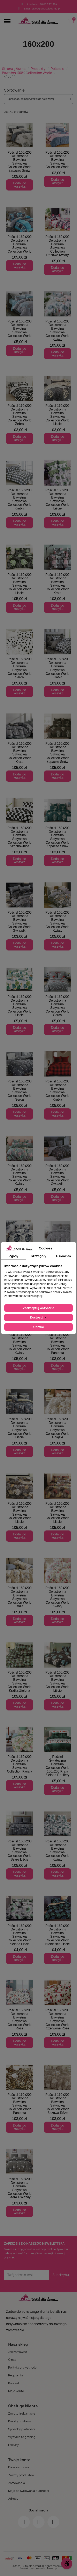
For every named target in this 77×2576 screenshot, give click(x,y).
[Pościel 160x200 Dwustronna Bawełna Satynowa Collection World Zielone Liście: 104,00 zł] (19, 1929)
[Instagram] (39, 2522)
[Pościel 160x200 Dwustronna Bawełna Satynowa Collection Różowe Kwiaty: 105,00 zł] (57, 240)
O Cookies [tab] (63, 1256)
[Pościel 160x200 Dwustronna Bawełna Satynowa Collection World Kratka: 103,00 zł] (57, 662)
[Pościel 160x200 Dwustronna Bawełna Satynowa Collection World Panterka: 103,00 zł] (57, 1338)
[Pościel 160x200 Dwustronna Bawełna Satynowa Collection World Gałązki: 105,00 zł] (57, 1422)
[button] (7, 21)
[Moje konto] (69, 21)
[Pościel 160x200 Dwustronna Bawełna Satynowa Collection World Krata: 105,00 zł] (19, 747)
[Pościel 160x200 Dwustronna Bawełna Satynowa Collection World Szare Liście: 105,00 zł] (19, 1845)
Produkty (38, 69)
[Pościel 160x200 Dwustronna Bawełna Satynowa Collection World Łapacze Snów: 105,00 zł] (19, 156)
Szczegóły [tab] (38, 1256)
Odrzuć (38, 1327)
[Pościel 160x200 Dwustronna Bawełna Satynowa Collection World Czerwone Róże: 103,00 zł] (57, 2013)
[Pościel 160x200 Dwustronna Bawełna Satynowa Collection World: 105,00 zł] (19, 238)
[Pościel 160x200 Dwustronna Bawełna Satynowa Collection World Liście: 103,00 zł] (57, 409)
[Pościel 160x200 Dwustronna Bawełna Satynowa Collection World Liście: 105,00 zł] (19, 578)
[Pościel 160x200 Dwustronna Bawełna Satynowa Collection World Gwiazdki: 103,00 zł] (19, 916)
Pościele (57, 69)
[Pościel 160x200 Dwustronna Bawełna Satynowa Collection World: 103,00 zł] (57, 154)
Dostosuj (38, 1317)
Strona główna (13, 69)
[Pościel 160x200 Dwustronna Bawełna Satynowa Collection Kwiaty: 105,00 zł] (19, 1758)
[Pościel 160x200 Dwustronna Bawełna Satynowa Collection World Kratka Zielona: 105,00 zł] (19, 1676)
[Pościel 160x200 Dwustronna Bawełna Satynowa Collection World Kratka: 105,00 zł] (19, 493)
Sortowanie (14, 90)
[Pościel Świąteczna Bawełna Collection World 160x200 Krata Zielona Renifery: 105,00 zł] (57, 1760)
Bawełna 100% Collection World (27, 73)
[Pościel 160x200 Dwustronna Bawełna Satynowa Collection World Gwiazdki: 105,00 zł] (57, 1169)
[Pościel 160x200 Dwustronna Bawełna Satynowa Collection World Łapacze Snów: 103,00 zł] (57, 831)
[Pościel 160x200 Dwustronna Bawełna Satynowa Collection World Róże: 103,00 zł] (19, 2013)
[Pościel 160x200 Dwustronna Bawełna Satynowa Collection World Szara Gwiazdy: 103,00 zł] (19, 2182)
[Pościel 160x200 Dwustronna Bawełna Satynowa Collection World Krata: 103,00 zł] (57, 578)
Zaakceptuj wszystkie (38, 1308)
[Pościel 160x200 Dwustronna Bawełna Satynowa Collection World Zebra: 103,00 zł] (19, 409)
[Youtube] (53, 2522)
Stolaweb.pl (50, 2568)
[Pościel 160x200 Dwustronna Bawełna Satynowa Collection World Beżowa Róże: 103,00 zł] (57, 2098)
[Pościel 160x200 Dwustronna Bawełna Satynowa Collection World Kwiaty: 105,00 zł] (57, 325)
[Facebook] (24, 2522)
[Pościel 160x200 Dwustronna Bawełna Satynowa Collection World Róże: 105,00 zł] (19, 1591)
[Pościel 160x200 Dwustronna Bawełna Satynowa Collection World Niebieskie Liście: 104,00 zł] (57, 1929)
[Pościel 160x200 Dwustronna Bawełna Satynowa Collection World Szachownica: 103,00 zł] (19, 831)
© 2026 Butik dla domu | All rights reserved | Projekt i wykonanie (39, 2567)
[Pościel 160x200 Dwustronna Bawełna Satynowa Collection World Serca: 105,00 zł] (19, 662)
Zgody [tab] (13, 1256)
